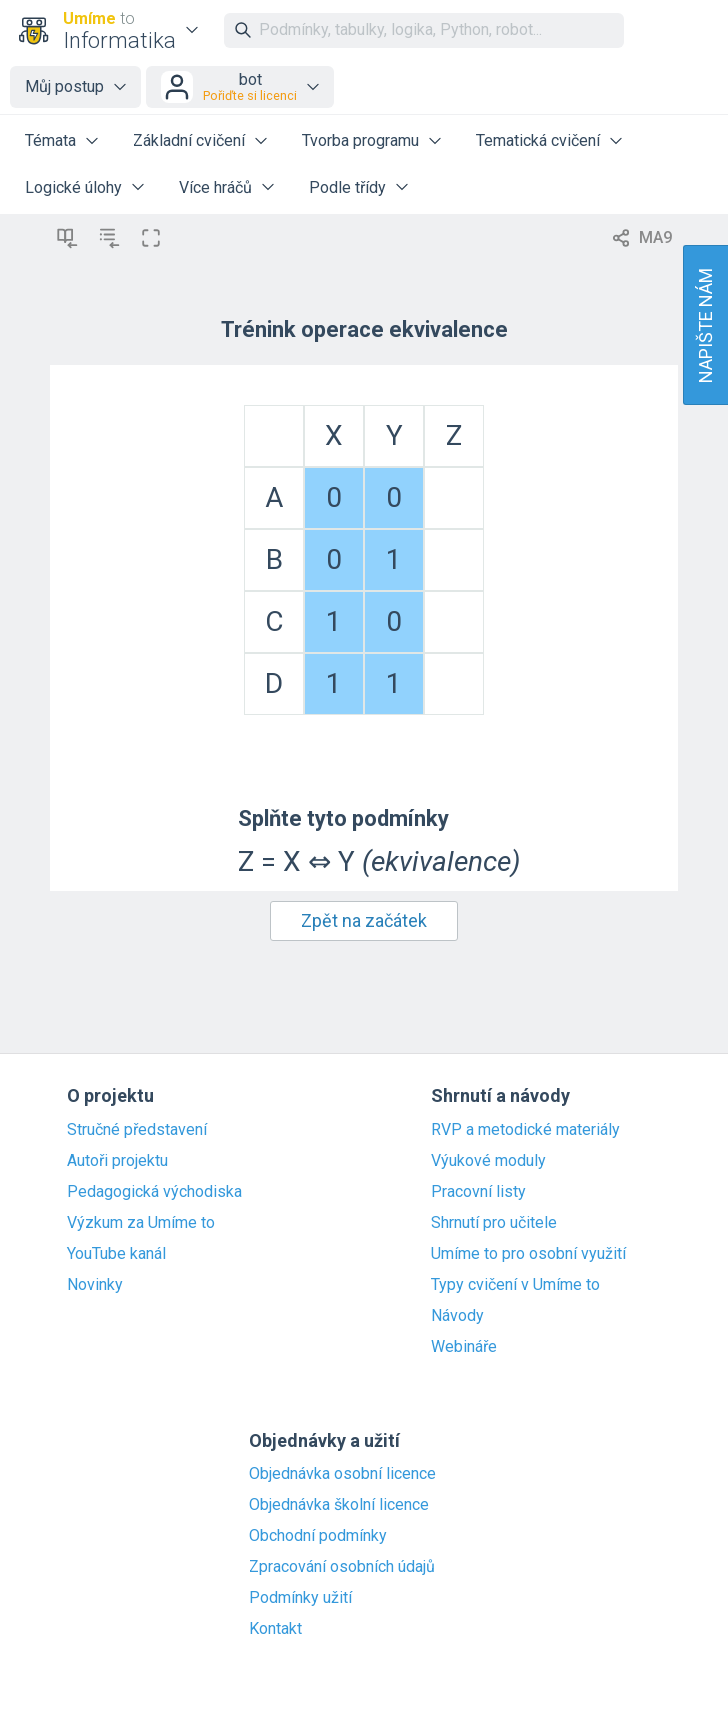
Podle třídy (347, 187)
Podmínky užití (300, 1598)
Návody (457, 1316)
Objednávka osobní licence (342, 1474)
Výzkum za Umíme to (141, 1223)
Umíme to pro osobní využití (528, 1254)
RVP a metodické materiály (525, 1130)
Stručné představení (137, 1130)
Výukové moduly (488, 1161)
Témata (50, 140)
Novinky (95, 1285)
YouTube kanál (116, 1254)
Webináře (464, 1347)
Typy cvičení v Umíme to (515, 1285)
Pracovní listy (478, 1192)
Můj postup (64, 86)
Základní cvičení (189, 140)
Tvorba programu (360, 140)
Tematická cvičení (538, 140)
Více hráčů (215, 187)
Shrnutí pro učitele (494, 1223)
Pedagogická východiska (154, 1192)
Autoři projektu (117, 1161)
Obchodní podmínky (318, 1536)
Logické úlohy (73, 187)
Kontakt (275, 1629)
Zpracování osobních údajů (342, 1567)
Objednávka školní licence (339, 1505)
